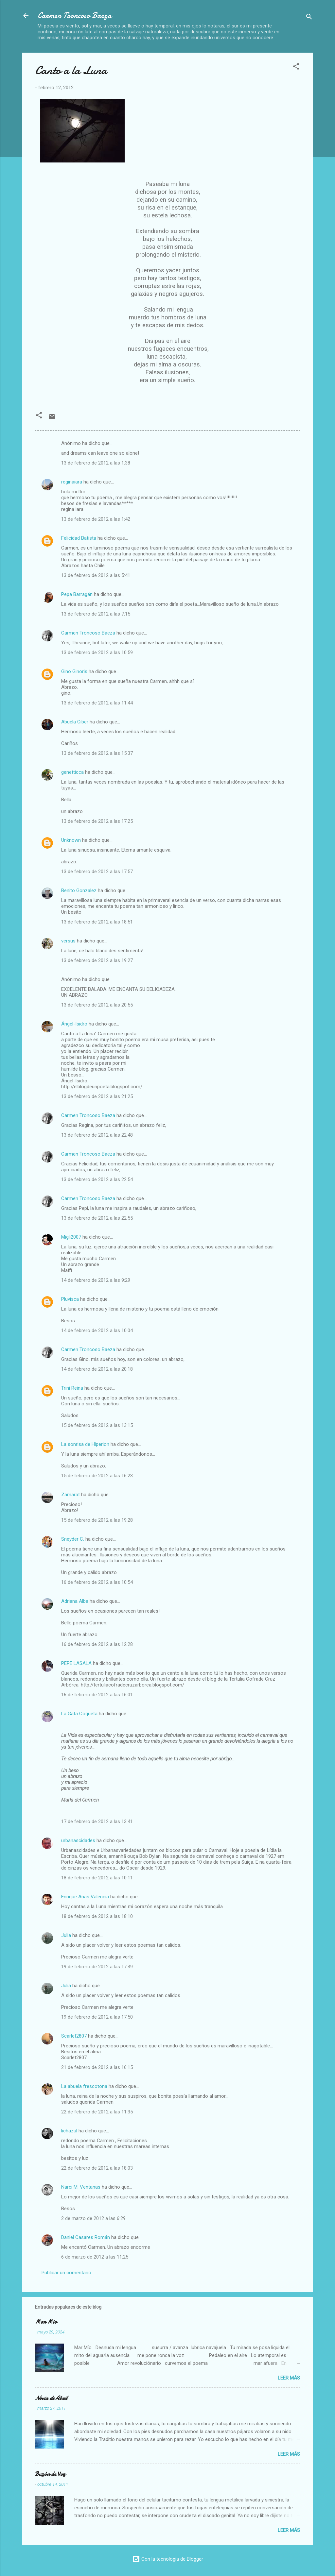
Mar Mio (46, 2322)
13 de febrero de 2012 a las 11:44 (97, 703)
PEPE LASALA (76, 1663)
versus (68, 941)
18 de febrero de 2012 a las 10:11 (97, 1878)
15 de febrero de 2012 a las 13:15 (97, 1425)
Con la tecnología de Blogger (167, 2559)
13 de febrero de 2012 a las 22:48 (97, 1135)
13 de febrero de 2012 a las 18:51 (97, 922)
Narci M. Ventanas (80, 2187)
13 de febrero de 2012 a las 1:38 (95, 463)
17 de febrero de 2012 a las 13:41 (97, 1821)
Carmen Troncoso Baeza (75, 15)
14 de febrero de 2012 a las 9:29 (95, 1280)
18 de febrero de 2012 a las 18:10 (97, 1916)
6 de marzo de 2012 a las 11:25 (94, 2257)
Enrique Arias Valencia (85, 1897)
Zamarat (70, 1495)
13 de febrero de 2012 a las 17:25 (97, 821)
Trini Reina (72, 1388)
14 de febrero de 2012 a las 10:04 (97, 1330)
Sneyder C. (73, 1539)
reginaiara (71, 482)
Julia (66, 1935)
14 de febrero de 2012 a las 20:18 (97, 1369)
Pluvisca (70, 1299)
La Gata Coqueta (79, 1714)
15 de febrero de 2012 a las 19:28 (97, 1520)
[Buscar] (309, 18)
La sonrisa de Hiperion (85, 1444)
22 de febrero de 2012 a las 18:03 (97, 2168)
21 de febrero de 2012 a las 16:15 (97, 2067)
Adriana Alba (74, 1601)
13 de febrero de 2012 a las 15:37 (97, 753)
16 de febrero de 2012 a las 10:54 (97, 1582)
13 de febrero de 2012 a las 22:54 (97, 1179)
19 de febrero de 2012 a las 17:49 (97, 1967)
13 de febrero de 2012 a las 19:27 (97, 960)
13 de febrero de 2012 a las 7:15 (95, 614)
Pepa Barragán (77, 594)
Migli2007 (71, 1237)
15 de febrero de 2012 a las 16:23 (97, 1476)
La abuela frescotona (84, 2086)
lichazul (69, 2131)
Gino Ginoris (74, 671)
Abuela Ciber (74, 722)
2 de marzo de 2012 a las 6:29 (93, 2218)
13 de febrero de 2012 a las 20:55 (97, 1005)
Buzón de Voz (50, 2474)
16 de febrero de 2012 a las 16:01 (97, 1695)
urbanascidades (78, 1840)
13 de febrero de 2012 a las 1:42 (95, 519)
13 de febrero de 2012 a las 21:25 (97, 1096)
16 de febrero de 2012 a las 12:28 (97, 1644)
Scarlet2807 (74, 2036)
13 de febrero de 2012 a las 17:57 (97, 871)
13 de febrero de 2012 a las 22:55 (97, 1218)
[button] (296, 67)
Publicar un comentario (66, 2273)
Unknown (71, 840)
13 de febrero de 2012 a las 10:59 (97, 652)
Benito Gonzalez (79, 890)
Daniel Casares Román (85, 2237)
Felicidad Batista (78, 538)
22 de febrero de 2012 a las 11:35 (97, 2112)
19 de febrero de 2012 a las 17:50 (97, 2017)
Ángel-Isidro (74, 1024)
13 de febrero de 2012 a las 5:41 (95, 575)
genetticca (72, 772)
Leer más (289, 2378)
